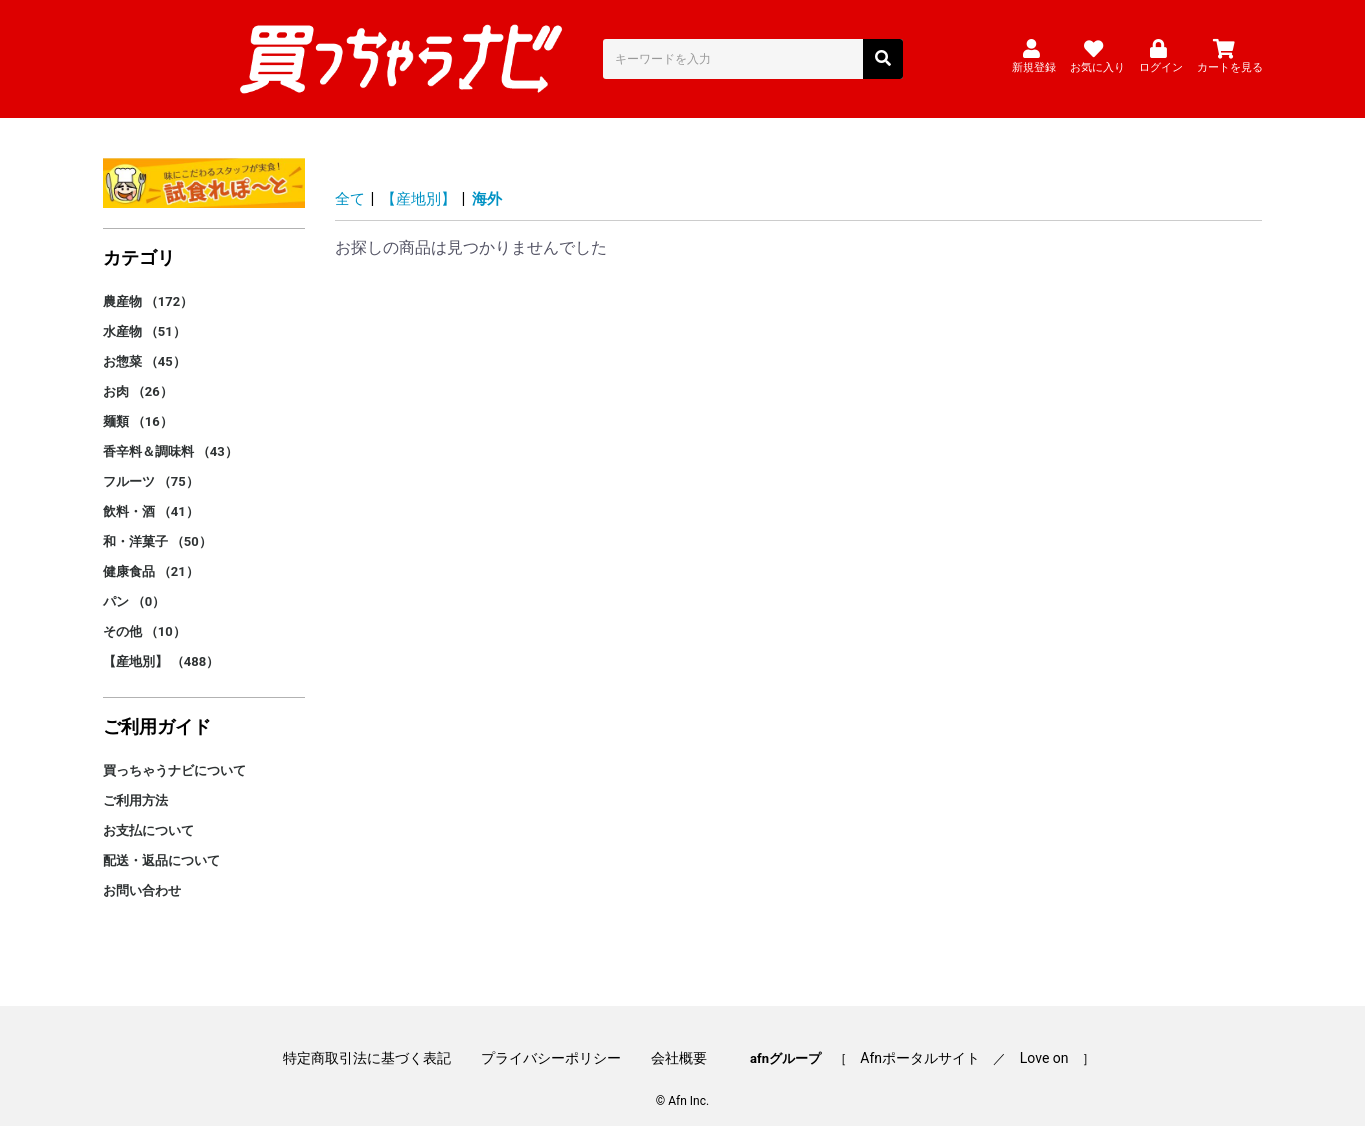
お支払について (148, 813)
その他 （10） (144, 614)
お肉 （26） (138, 374)
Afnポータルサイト (914, 1038)
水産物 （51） (144, 314)
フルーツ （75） (151, 464)
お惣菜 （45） (144, 344)
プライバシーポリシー (558, 1038)
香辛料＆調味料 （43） (170, 434)
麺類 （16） (138, 404)
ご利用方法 (135, 783)
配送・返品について (161, 843)
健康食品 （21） (151, 554)
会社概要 (679, 1038)
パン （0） (134, 584)
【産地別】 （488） (161, 644)
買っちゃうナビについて (174, 753)
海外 (495, 181)
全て (351, 181)
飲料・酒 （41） (151, 494)
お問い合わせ (142, 873)
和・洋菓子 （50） (157, 524)
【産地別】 (423, 181)
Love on (1030, 1038)
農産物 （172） (148, 284)
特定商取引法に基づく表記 (381, 1038)
